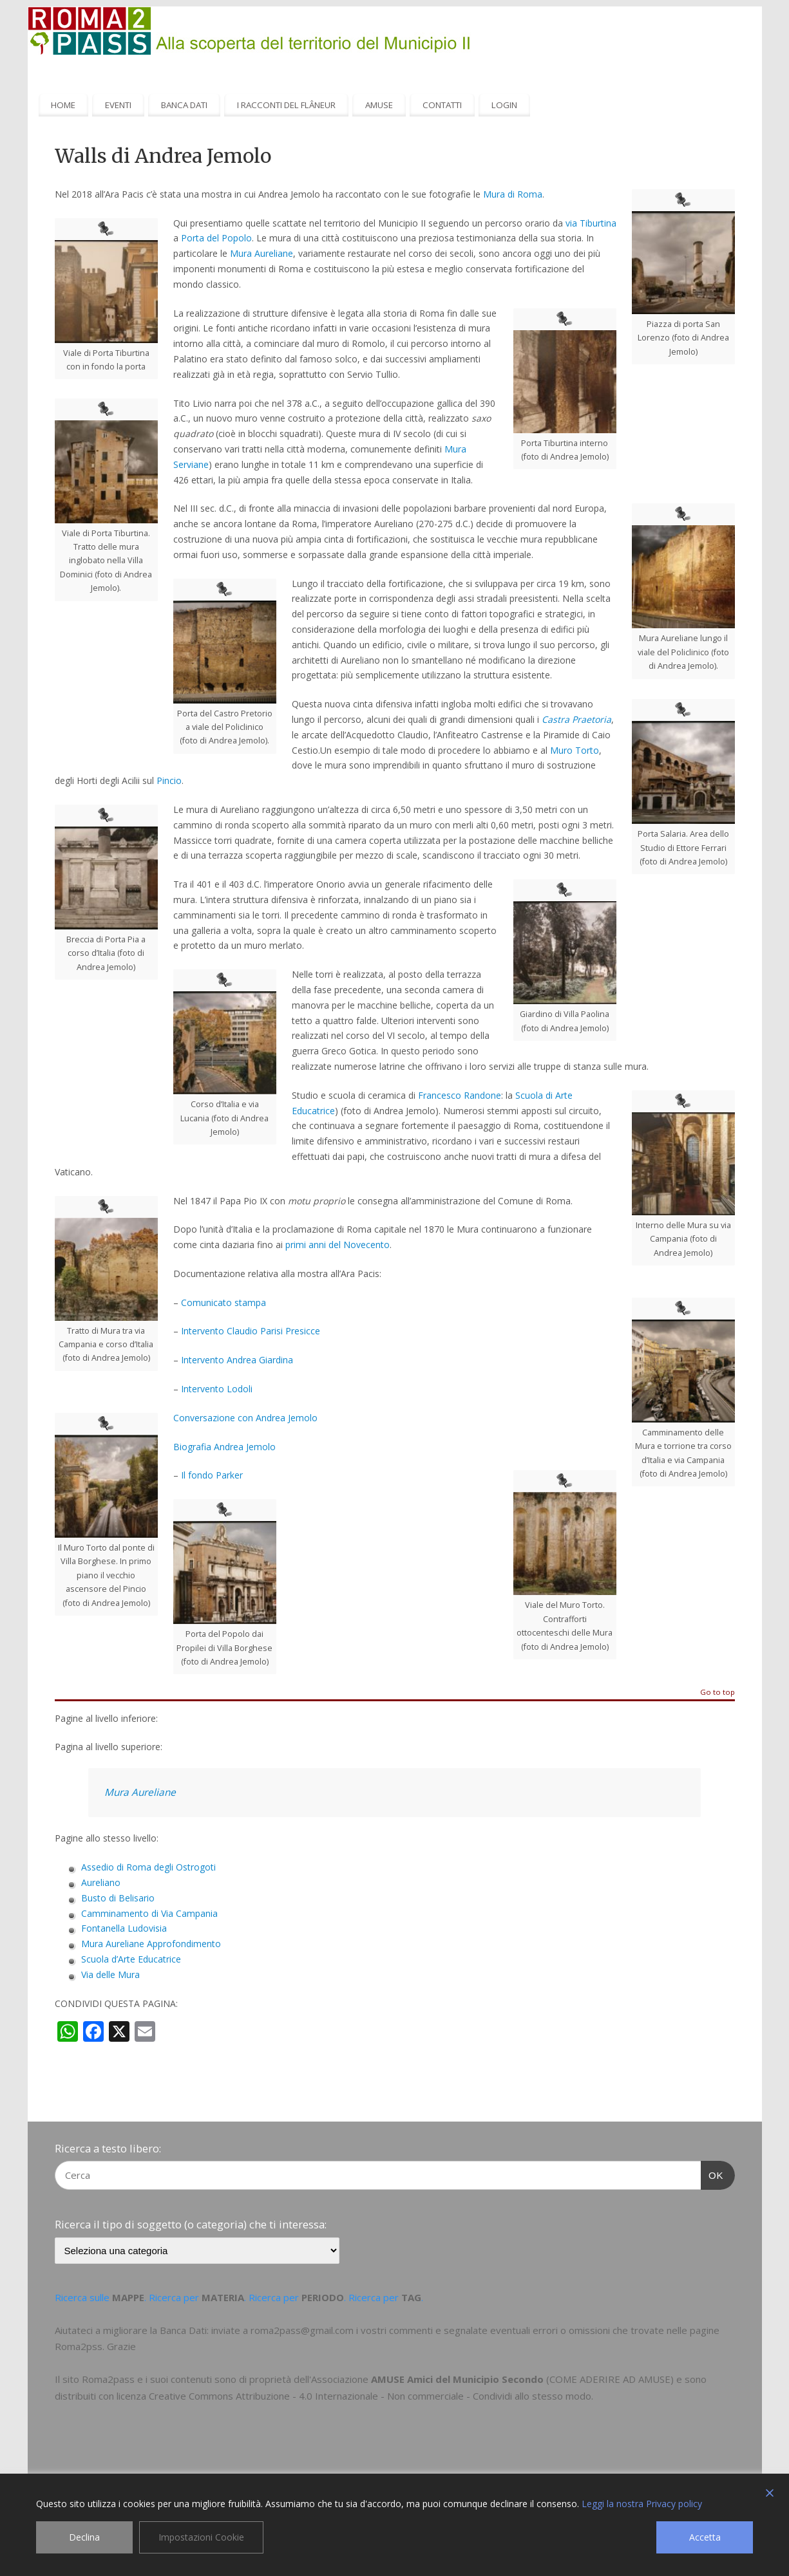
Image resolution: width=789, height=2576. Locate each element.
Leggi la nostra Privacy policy (642, 2503)
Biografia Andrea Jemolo (224, 1447)
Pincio (169, 780)
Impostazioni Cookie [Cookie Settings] (201, 2537)
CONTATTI (442, 105)
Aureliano (100, 1882)
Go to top (717, 1692)
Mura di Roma (512, 194)
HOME (63, 105)
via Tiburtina (591, 223)
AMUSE (379, 105)
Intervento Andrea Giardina (237, 1360)
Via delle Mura (110, 1974)
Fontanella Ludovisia (124, 1928)
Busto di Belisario (118, 1898)
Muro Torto (574, 750)
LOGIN (504, 105)
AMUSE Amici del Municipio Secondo (457, 2379)
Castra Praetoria (576, 719)
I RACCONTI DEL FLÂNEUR (286, 105)
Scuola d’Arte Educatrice (131, 1959)
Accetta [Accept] (705, 2537)
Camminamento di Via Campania (149, 1913)
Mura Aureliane (261, 253)
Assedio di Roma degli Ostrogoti (148, 1867)
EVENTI (118, 105)
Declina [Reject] (84, 2537)
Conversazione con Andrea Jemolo (245, 1418)
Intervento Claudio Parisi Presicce (250, 1331)
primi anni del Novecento (337, 1244)
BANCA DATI (184, 105)
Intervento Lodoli (216, 1389)
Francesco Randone (459, 1095)
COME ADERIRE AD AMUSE (609, 2379)
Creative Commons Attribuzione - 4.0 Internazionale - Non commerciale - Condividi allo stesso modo (370, 2395)
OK (712, 2174)
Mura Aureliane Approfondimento (151, 1943)
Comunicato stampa (223, 1302)
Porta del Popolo (216, 238)
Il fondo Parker (212, 1475)
